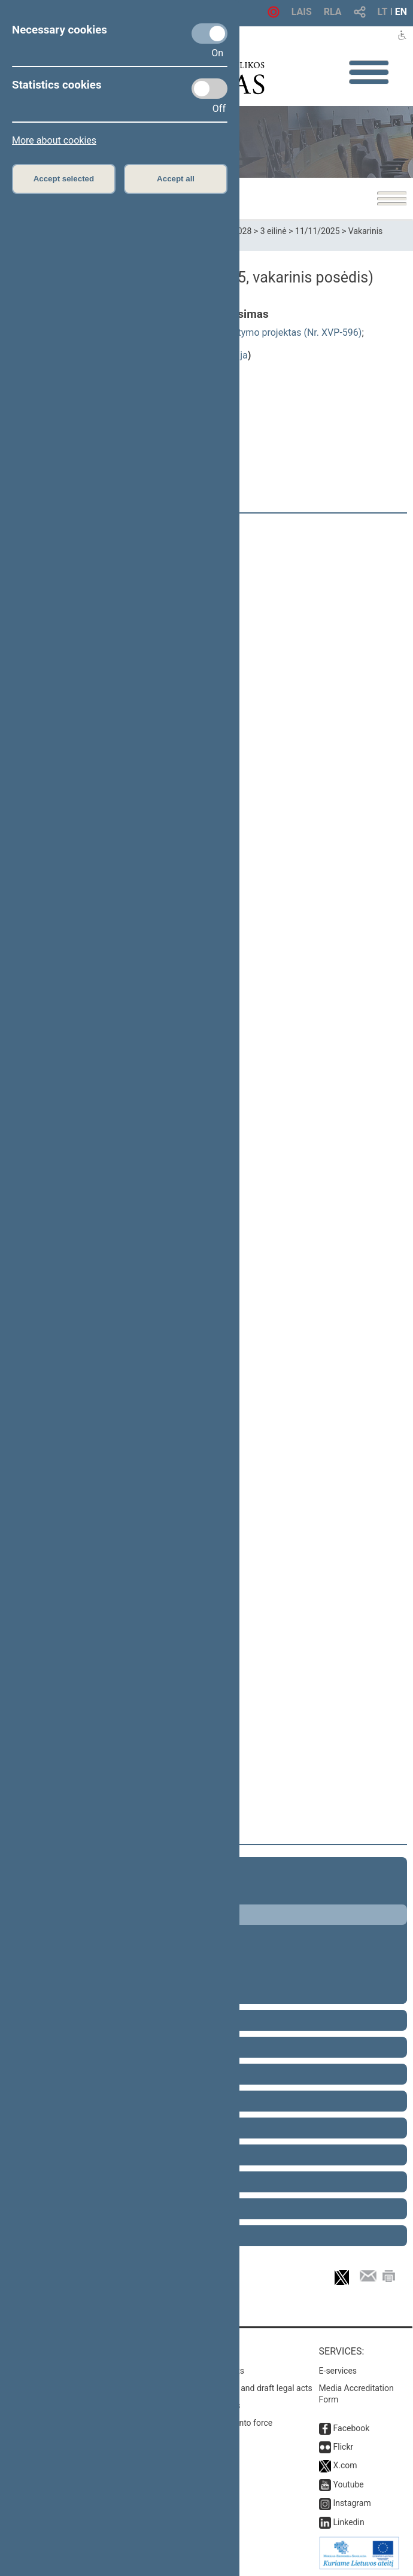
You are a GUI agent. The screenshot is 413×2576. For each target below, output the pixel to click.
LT (383, 11)
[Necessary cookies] (209, 33)
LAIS (301, 11)
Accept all (176, 178)
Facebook (351, 2428)
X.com (345, 2465)
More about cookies (54, 140)
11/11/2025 (317, 231)
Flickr (343, 2447)
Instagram (352, 2503)
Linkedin (349, 2522)
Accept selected (64, 178)
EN (401, 11)
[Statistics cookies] (209, 88)
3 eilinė (273, 231)
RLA (333, 11)
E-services (338, 2370)
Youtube (348, 2484)
